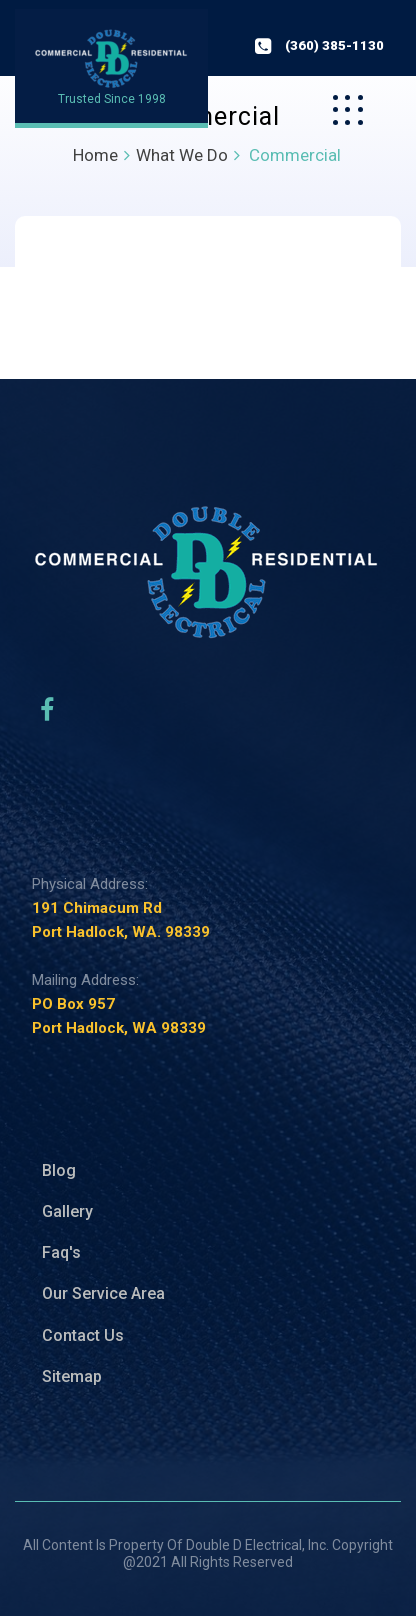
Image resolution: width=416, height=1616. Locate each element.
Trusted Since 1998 (112, 99)
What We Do (182, 155)
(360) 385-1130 (334, 45)
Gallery (67, 1211)
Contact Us (83, 1335)
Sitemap (72, 1376)
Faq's (61, 1252)
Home (95, 155)
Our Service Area (103, 1293)
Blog (59, 1170)
